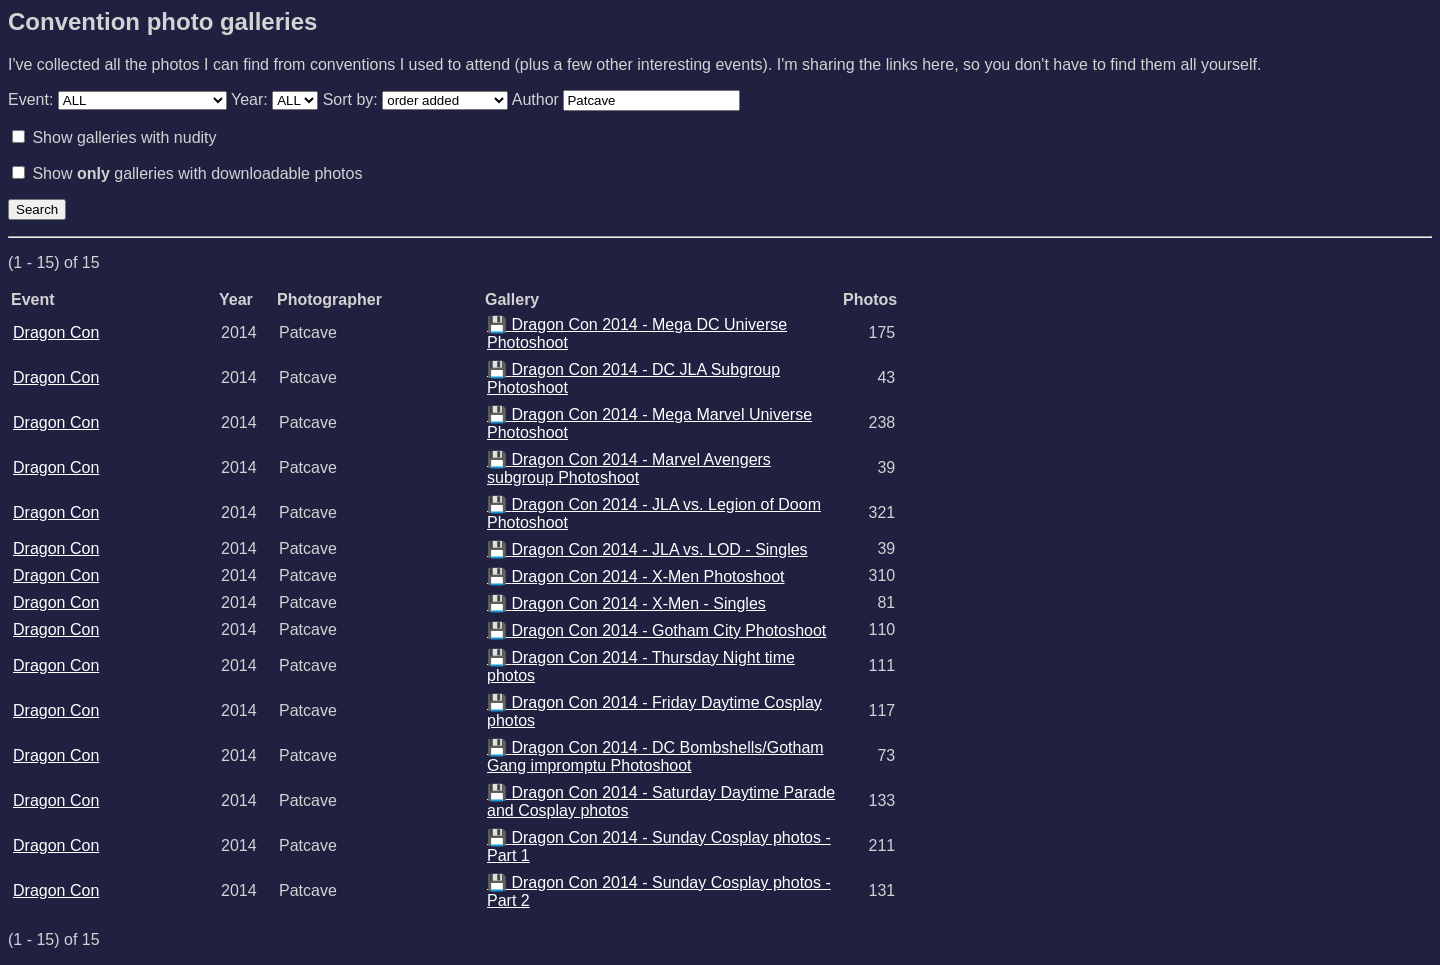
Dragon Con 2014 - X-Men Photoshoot (636, 576)
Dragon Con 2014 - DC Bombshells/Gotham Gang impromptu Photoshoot (655, 756)
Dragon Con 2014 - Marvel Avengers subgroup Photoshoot (629, 468)
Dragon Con (56, 332)
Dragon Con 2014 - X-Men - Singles (626, 603)
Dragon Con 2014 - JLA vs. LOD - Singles (647, 549)
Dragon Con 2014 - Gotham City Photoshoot (656, 630)
